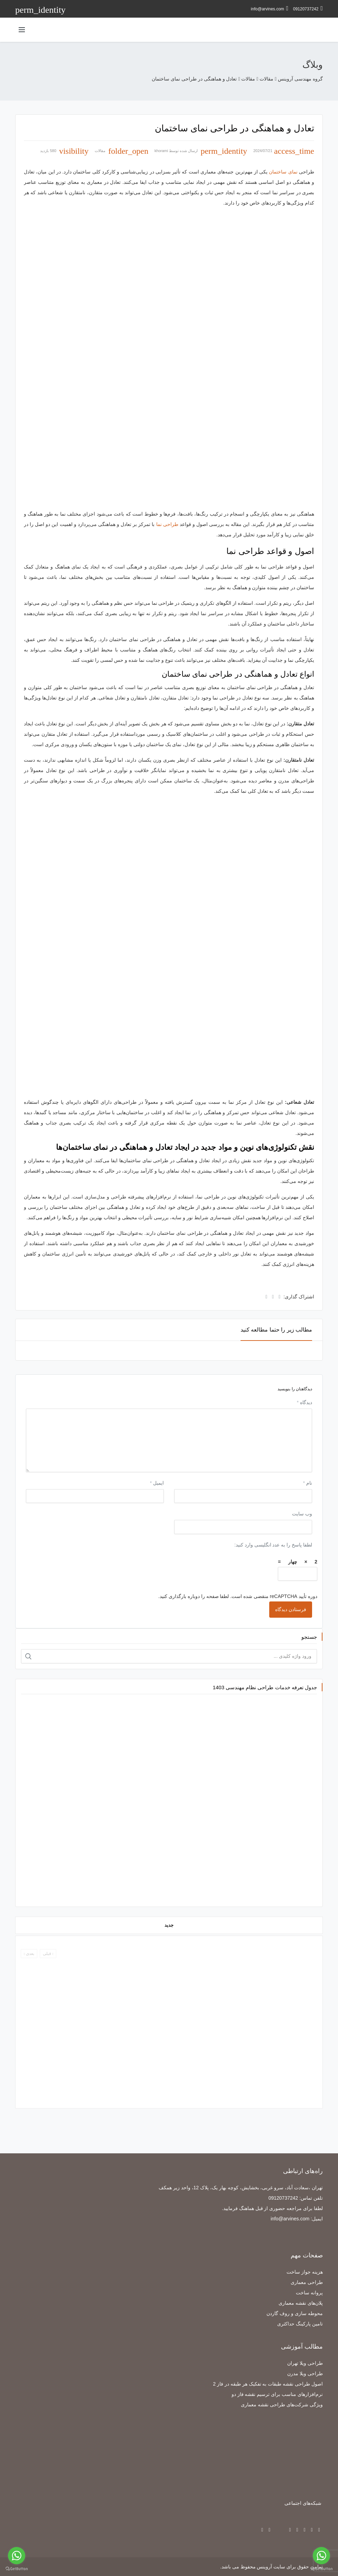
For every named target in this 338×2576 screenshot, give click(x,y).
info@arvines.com (270, 8)
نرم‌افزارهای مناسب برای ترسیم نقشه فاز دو (277, 2394)
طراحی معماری (307, 2282)
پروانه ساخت (309, 2292)
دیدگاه (304, 1402)
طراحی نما (167, 524)
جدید (169, 1925)
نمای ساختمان (283, 172)
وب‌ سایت (302, 1513)
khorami (161, 151)
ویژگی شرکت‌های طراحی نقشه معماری (282, 2404)
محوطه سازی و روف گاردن (294, 2313)
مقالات (100, 151)
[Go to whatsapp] (321, 2555)
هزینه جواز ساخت (305, 2272)
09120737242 (308, 8)
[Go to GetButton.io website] (321, 2569)
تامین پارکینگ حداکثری (300, 2323)
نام (307, 1483)
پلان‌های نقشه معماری (301, 2303)
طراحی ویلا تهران (305, 2363)
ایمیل (157, 1483)
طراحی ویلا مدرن (305, 2373)
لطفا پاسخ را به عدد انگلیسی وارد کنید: (273, 1545)
